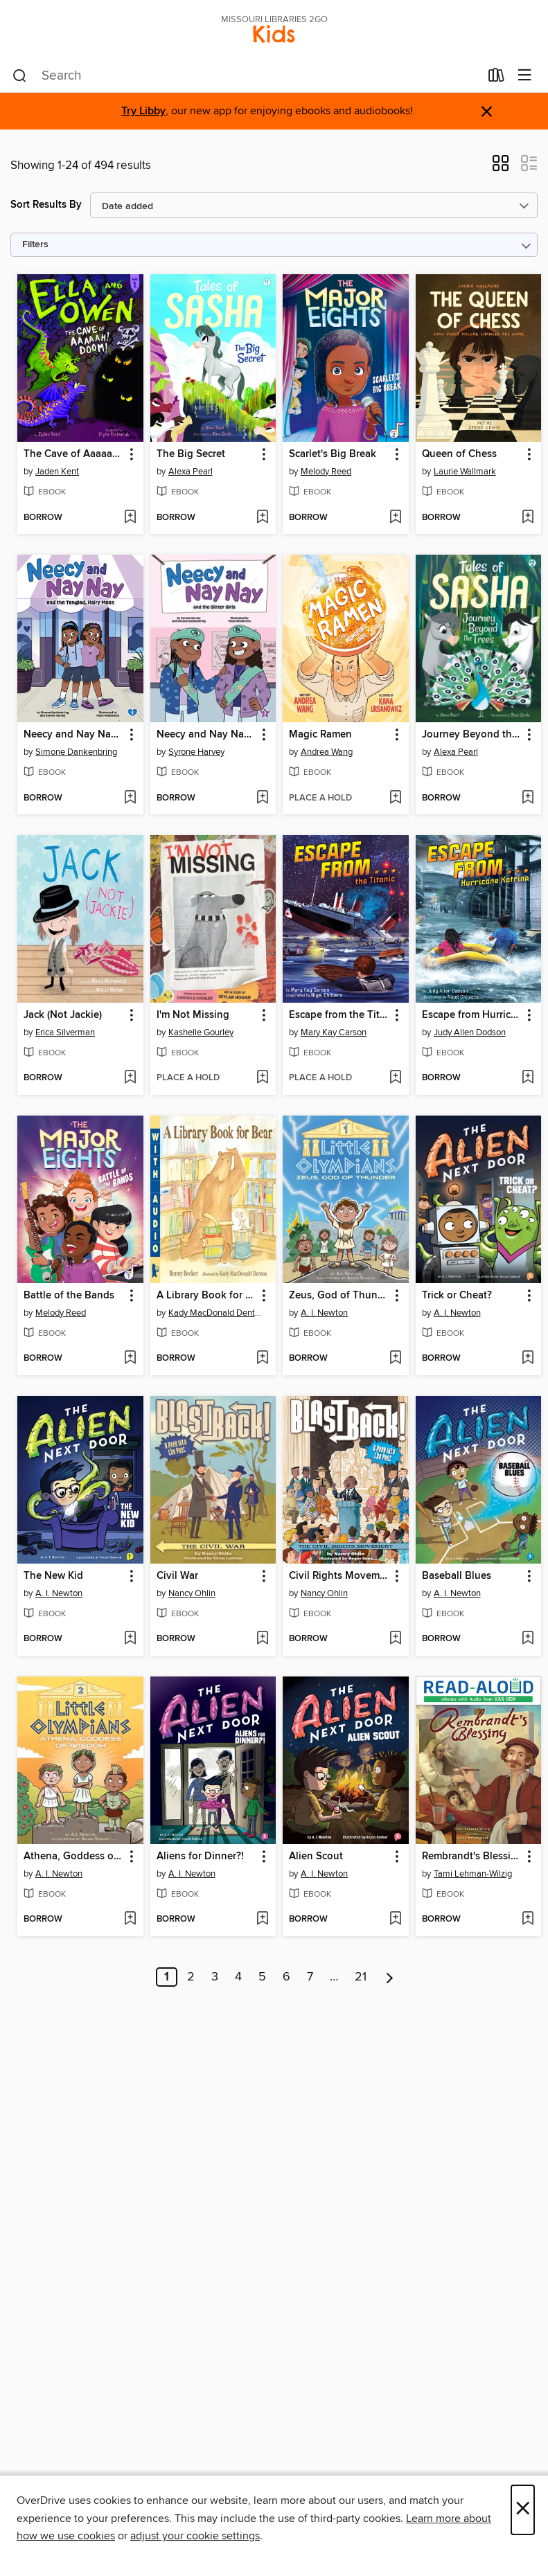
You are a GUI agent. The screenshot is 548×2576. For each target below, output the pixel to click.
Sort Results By (46, 204)
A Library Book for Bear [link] (207, 1295)
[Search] (19, 76)
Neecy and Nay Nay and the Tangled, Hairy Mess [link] (74, 734)
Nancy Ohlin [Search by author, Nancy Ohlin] (191, 1593)
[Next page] (389, 1977)
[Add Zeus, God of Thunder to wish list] (395, 1359)
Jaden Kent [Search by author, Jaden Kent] (57, 471)
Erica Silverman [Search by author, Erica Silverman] (65, 1032)
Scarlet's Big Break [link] (332, 454)
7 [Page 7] (310, 1977)
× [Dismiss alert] (486, 111)
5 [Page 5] (262, 1977)
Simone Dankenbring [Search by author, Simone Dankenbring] (76, 752)
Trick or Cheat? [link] (457, 1295)
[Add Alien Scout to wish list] (395, 1920)
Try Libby (143, 111)
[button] (500, 168)
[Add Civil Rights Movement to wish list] (395, 1639)
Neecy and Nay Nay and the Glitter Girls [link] (207, 734)
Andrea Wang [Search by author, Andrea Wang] (327, 752)
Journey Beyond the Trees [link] (472, 734)
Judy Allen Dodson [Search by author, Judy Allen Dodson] (470, 1032)
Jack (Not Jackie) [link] (63, 1015)
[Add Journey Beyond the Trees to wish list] (527, 798)
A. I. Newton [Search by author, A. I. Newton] (324, 1312)
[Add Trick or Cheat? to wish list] (527, 1359)
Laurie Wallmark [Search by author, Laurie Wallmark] (465, 471)
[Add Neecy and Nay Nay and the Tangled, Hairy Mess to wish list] (130, 798)
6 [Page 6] (286, 1977)
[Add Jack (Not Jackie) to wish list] (130, 1078)
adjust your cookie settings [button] (195, 2536)
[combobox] (246, 76)
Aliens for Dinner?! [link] (200, 1856)
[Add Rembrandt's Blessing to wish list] (527, 1920)
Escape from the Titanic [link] (339, 1015)
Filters (35, 245)
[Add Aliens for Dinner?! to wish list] (262, 1920)
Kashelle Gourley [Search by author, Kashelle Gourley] (200, 1032)
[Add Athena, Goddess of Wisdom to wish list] (130, 1920)
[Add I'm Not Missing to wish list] (262, 1078)
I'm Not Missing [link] (193, 1015)
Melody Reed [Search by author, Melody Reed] (326, 471)
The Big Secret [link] (191, 454)
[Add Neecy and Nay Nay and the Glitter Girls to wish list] (262, 798)
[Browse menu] (525, 75)
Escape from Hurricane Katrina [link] (472, 1015)
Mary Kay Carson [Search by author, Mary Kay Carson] (333, 1032)
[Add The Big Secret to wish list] (262, 518)
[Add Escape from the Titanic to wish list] (395, 1078)
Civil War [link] (177, 1576)
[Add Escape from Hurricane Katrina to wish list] (527, 1078)
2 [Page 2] (191, 1977)
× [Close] (522, 2510)
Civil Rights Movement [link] (339, 1576)
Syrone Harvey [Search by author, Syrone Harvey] (196, 752)
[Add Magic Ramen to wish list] (395, 798)
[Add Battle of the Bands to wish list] (130, 1359)
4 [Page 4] (238, 1977)
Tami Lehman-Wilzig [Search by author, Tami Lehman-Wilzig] (473, 1873)
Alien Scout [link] (316, 1856)
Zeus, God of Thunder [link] (339, 1295)
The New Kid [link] (53, 1576)
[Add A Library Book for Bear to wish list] (262, 1359)
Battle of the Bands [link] (69, 1295)
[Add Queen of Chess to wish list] (527, 518)
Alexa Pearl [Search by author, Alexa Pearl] (190, 471)
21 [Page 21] (360, 1977)
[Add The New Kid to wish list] (130, 1639)
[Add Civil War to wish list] (262, 1639)
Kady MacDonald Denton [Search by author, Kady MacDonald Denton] (215, 1312)
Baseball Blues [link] (456, 1576)
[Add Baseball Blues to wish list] (527, 1639)
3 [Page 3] (214, 1977)
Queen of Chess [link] (459, 454)
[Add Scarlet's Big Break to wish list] (395, 518)
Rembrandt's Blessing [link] (472, 1856)
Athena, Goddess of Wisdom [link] (74, 1856)
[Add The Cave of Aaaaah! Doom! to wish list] (130, 518)
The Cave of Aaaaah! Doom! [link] (74, 454)
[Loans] (496, 78)
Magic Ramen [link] (320, 734)
